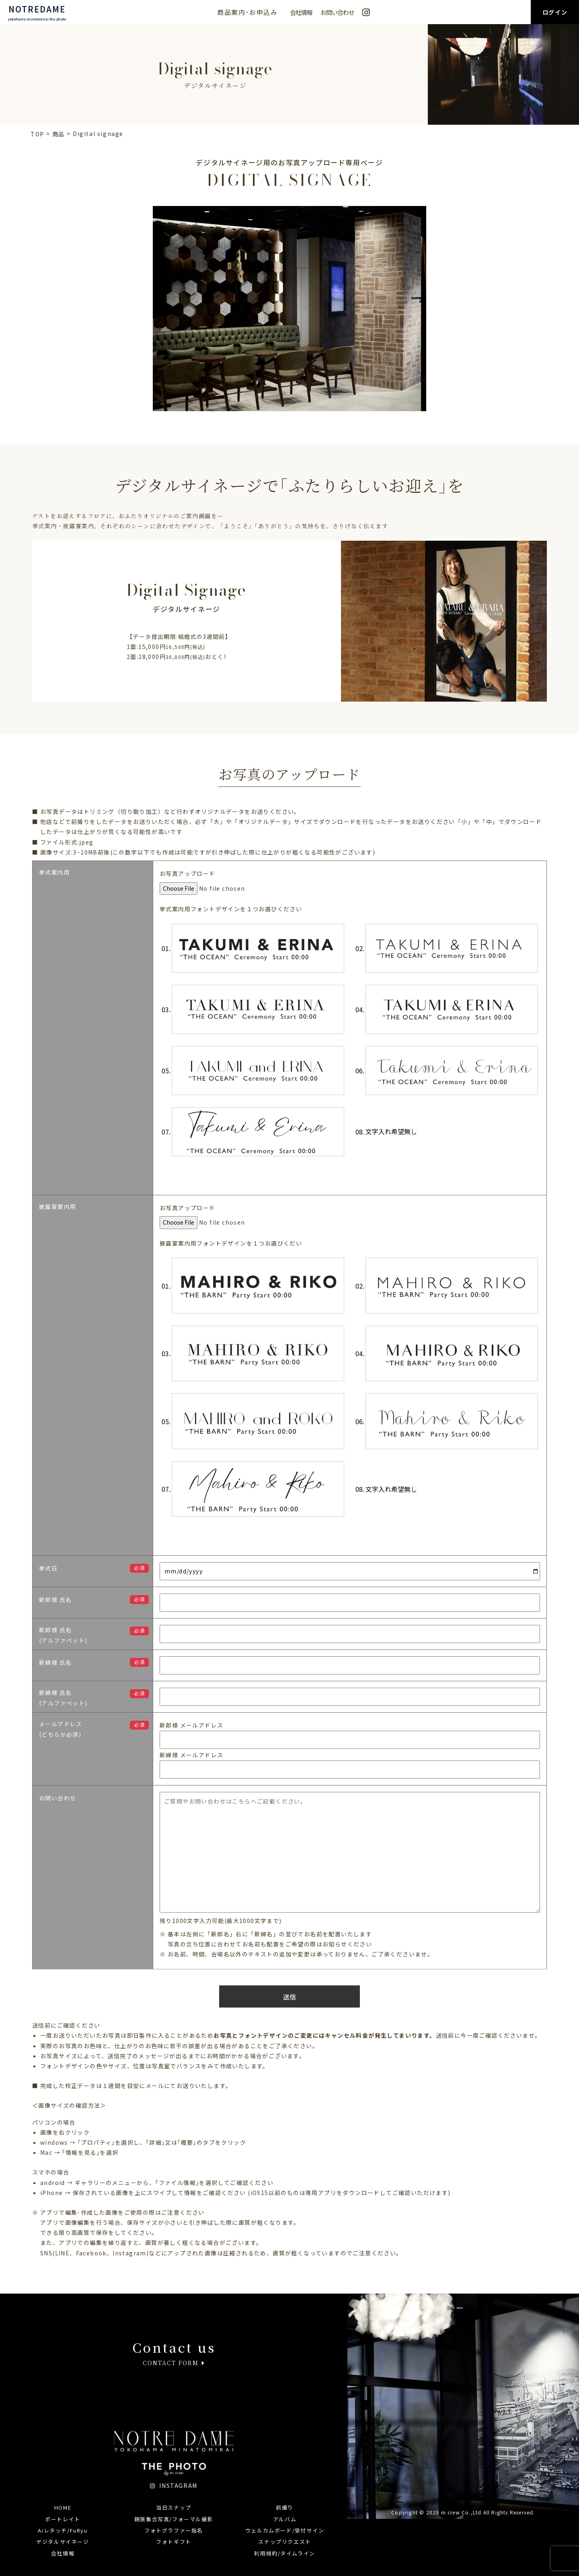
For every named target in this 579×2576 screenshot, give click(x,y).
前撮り (285, 2507)
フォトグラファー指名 (173, 2530)
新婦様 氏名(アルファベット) (63, 1698)
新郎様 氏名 (55, 1599)
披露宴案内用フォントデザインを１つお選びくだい (231, 1243)
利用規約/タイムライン (284, 2553)
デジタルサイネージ (62, 2541)
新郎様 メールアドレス (191, 1725)
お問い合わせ (337, 12)
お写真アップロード (188, 873)
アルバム (284, 2519)
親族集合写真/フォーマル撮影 (173, 2519)
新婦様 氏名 (55, 1662)
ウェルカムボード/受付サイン (284, 2530)
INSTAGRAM (173, 2485)
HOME (62, 2507)
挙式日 (48, 1568)
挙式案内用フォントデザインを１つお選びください (231, 909)
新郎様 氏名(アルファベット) (63, 1635)
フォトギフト (173, 2541)
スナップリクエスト (284, 2541)
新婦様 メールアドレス (191, 1755)
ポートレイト (62, 2519)
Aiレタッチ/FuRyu (62, 2530)
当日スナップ (173, 2507)
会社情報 (301, 12)
